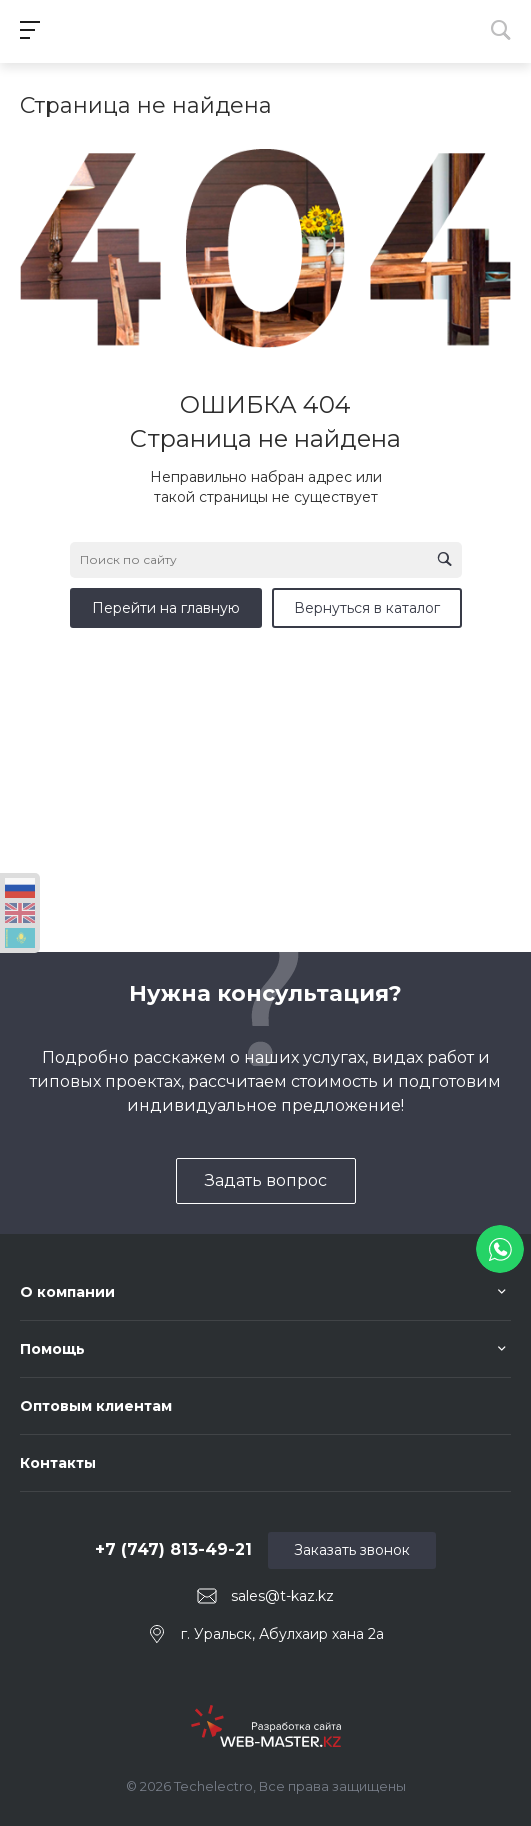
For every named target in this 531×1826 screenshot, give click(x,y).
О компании (67, 1292)
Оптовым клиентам (96, 1406)
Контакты (58, 1463)
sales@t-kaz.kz (282, 1596)
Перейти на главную (166, 608)
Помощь (52, 1349)
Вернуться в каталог (367, 608)
